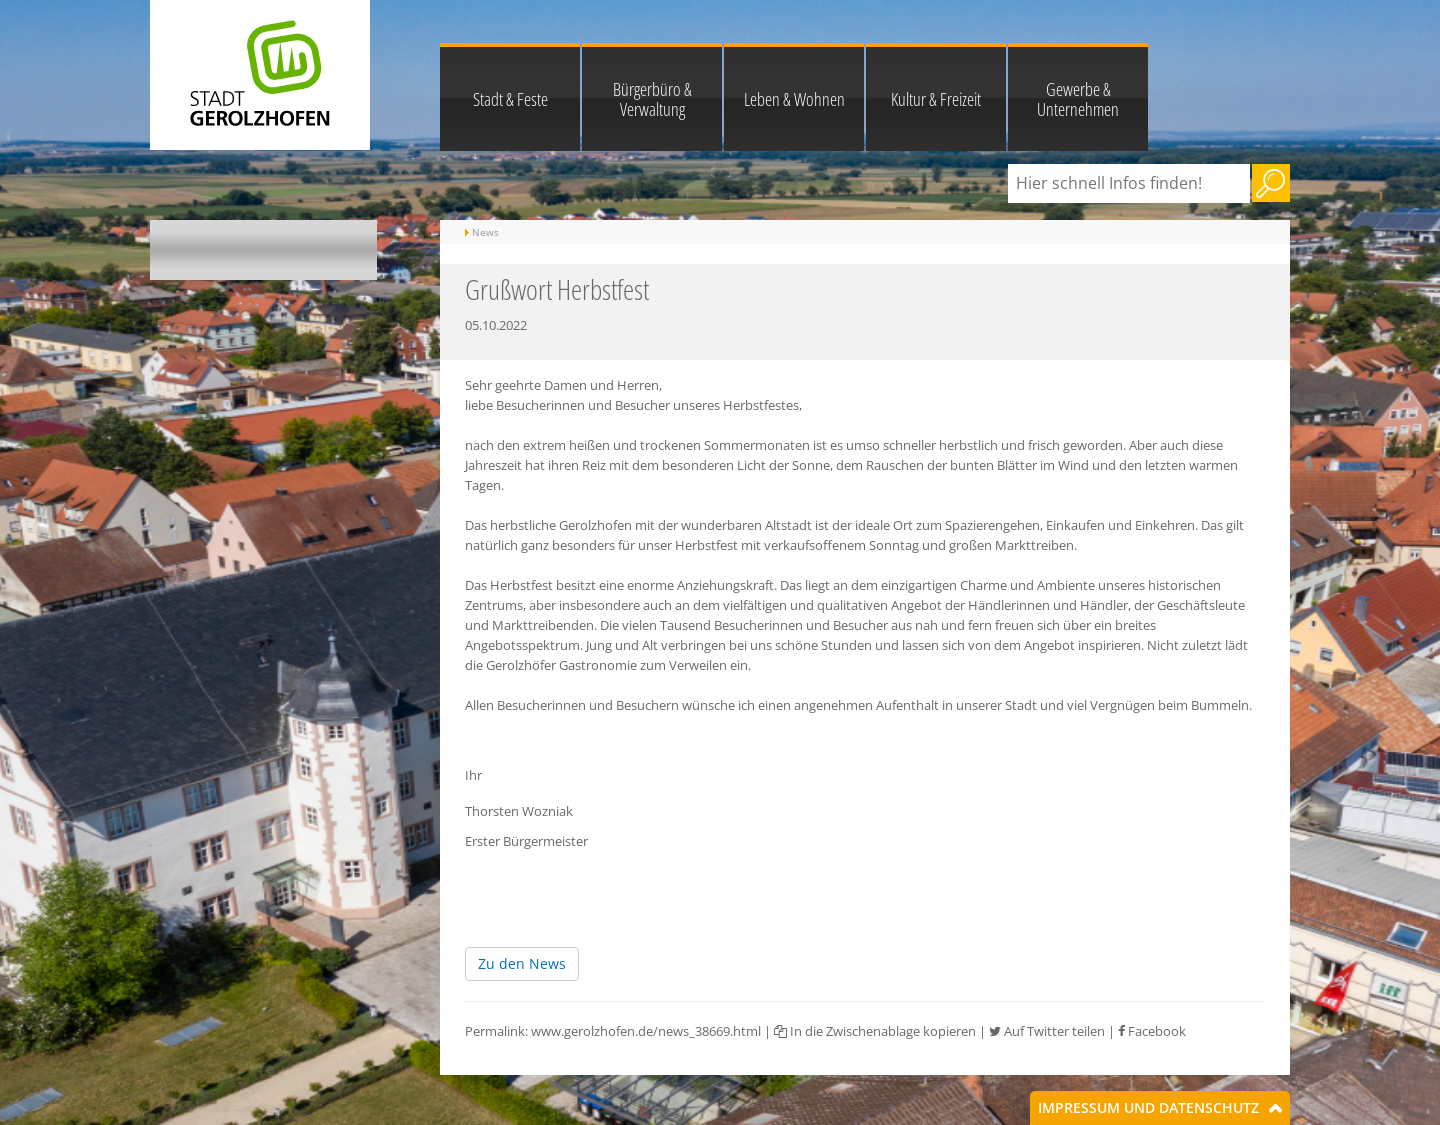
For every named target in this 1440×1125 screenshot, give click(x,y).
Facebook (1152, 1031)
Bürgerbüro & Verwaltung (652, 99)
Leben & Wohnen (794, 99)
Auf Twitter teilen (1047, 1031)
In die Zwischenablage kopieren (875, 1031)
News (485, 232)
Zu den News (522, 963)
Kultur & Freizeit (936, 99)
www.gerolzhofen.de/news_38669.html (646, 1031)
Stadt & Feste (510, 99)
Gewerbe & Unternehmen (1078, 99)
